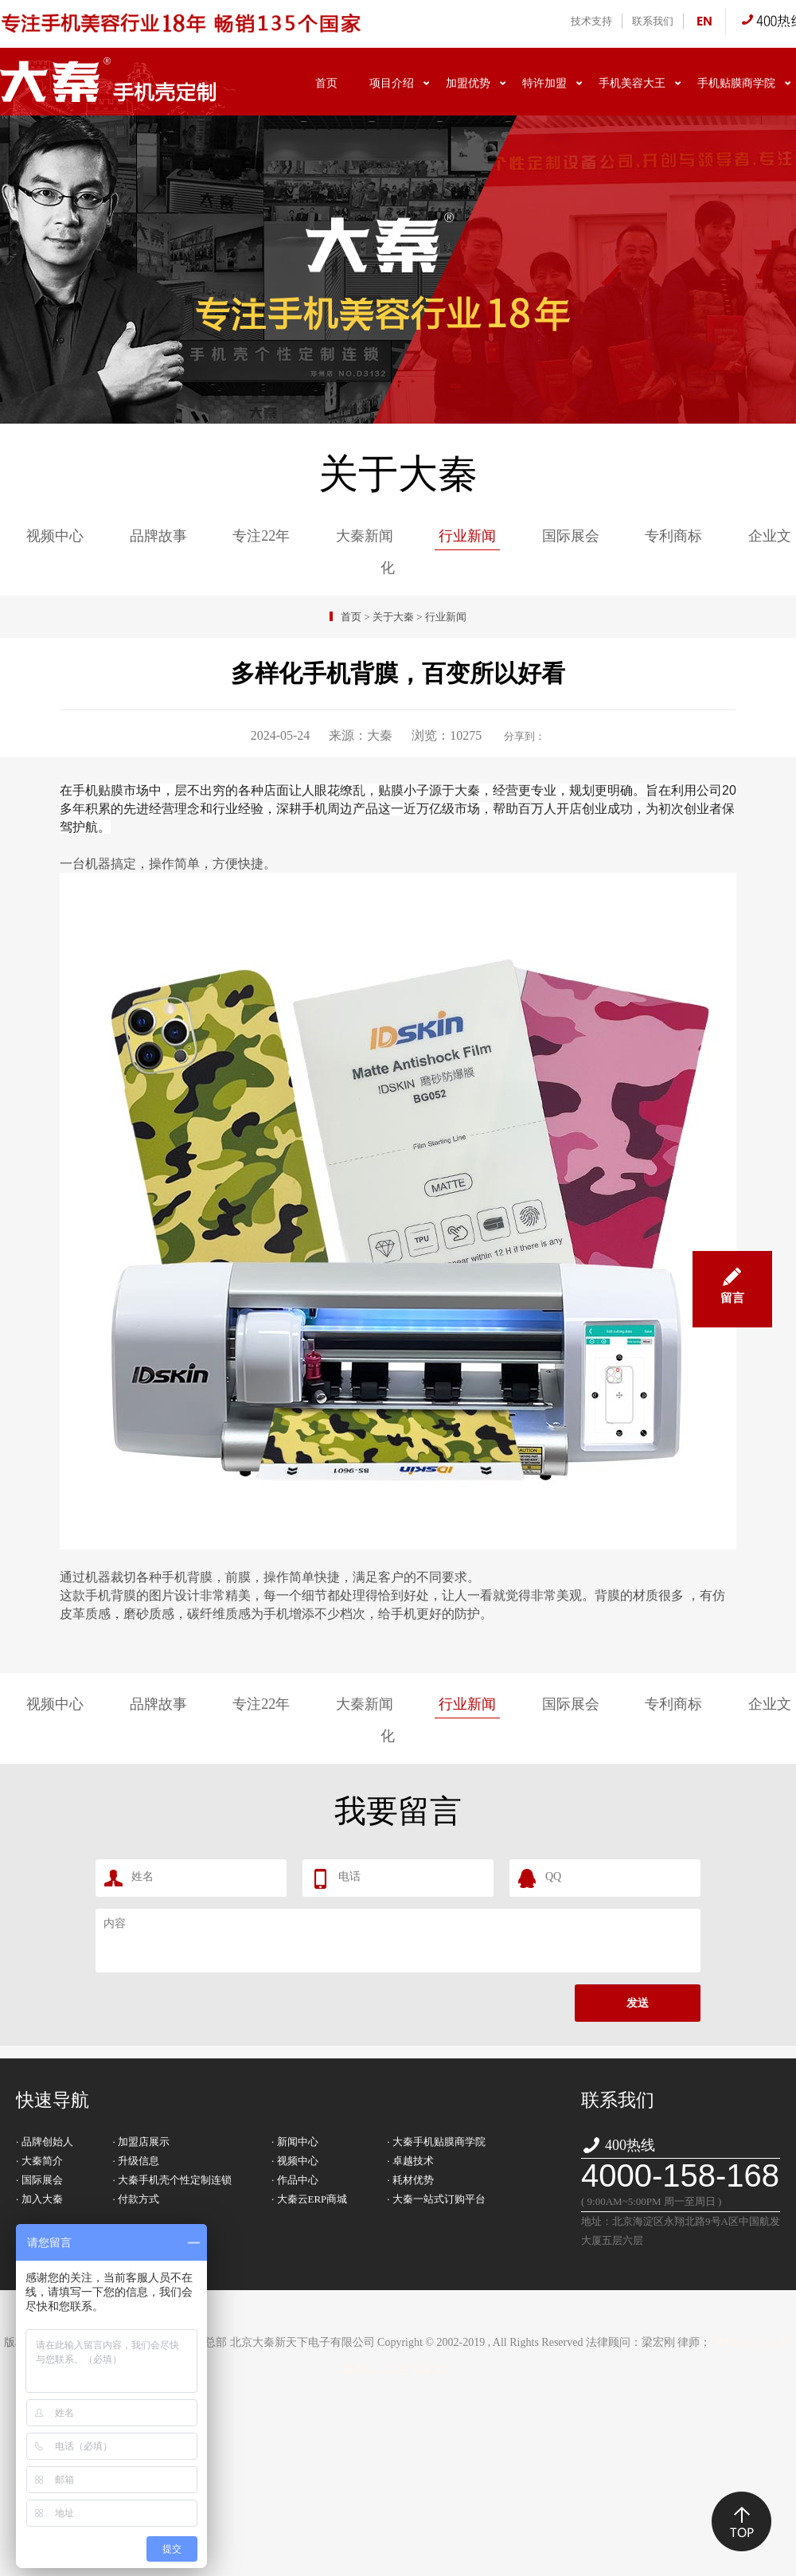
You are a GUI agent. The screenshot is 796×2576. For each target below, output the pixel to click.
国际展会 (570, 536)
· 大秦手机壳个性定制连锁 (172, 2180)
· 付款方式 (136, 2199)
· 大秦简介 (39, 2161)
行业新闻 (467, 536)
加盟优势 (468, 83)
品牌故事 (158, 536)
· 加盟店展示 (141, 2142)
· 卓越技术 (410, 2161)
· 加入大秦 (39, 2199)
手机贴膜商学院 (736, 83)
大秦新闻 (364, 536)
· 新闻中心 (294, 2142)
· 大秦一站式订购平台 (436, 2199)
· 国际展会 (39, 2180)
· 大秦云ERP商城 (309, 2199)
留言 (732, 1277)
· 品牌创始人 (44, 2142)
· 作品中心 (294, 2180)
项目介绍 (391, 83)
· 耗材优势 (410, 2180)
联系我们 (652, 21)
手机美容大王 (632, 83)
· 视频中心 (294, 2161)
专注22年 (261, 536)
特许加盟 (544, 83)
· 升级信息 (136, 2161)
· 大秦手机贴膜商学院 (436, 2142)
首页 (326, 83)
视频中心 (55, 536)
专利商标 (673, 536)
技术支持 (591, 21)
